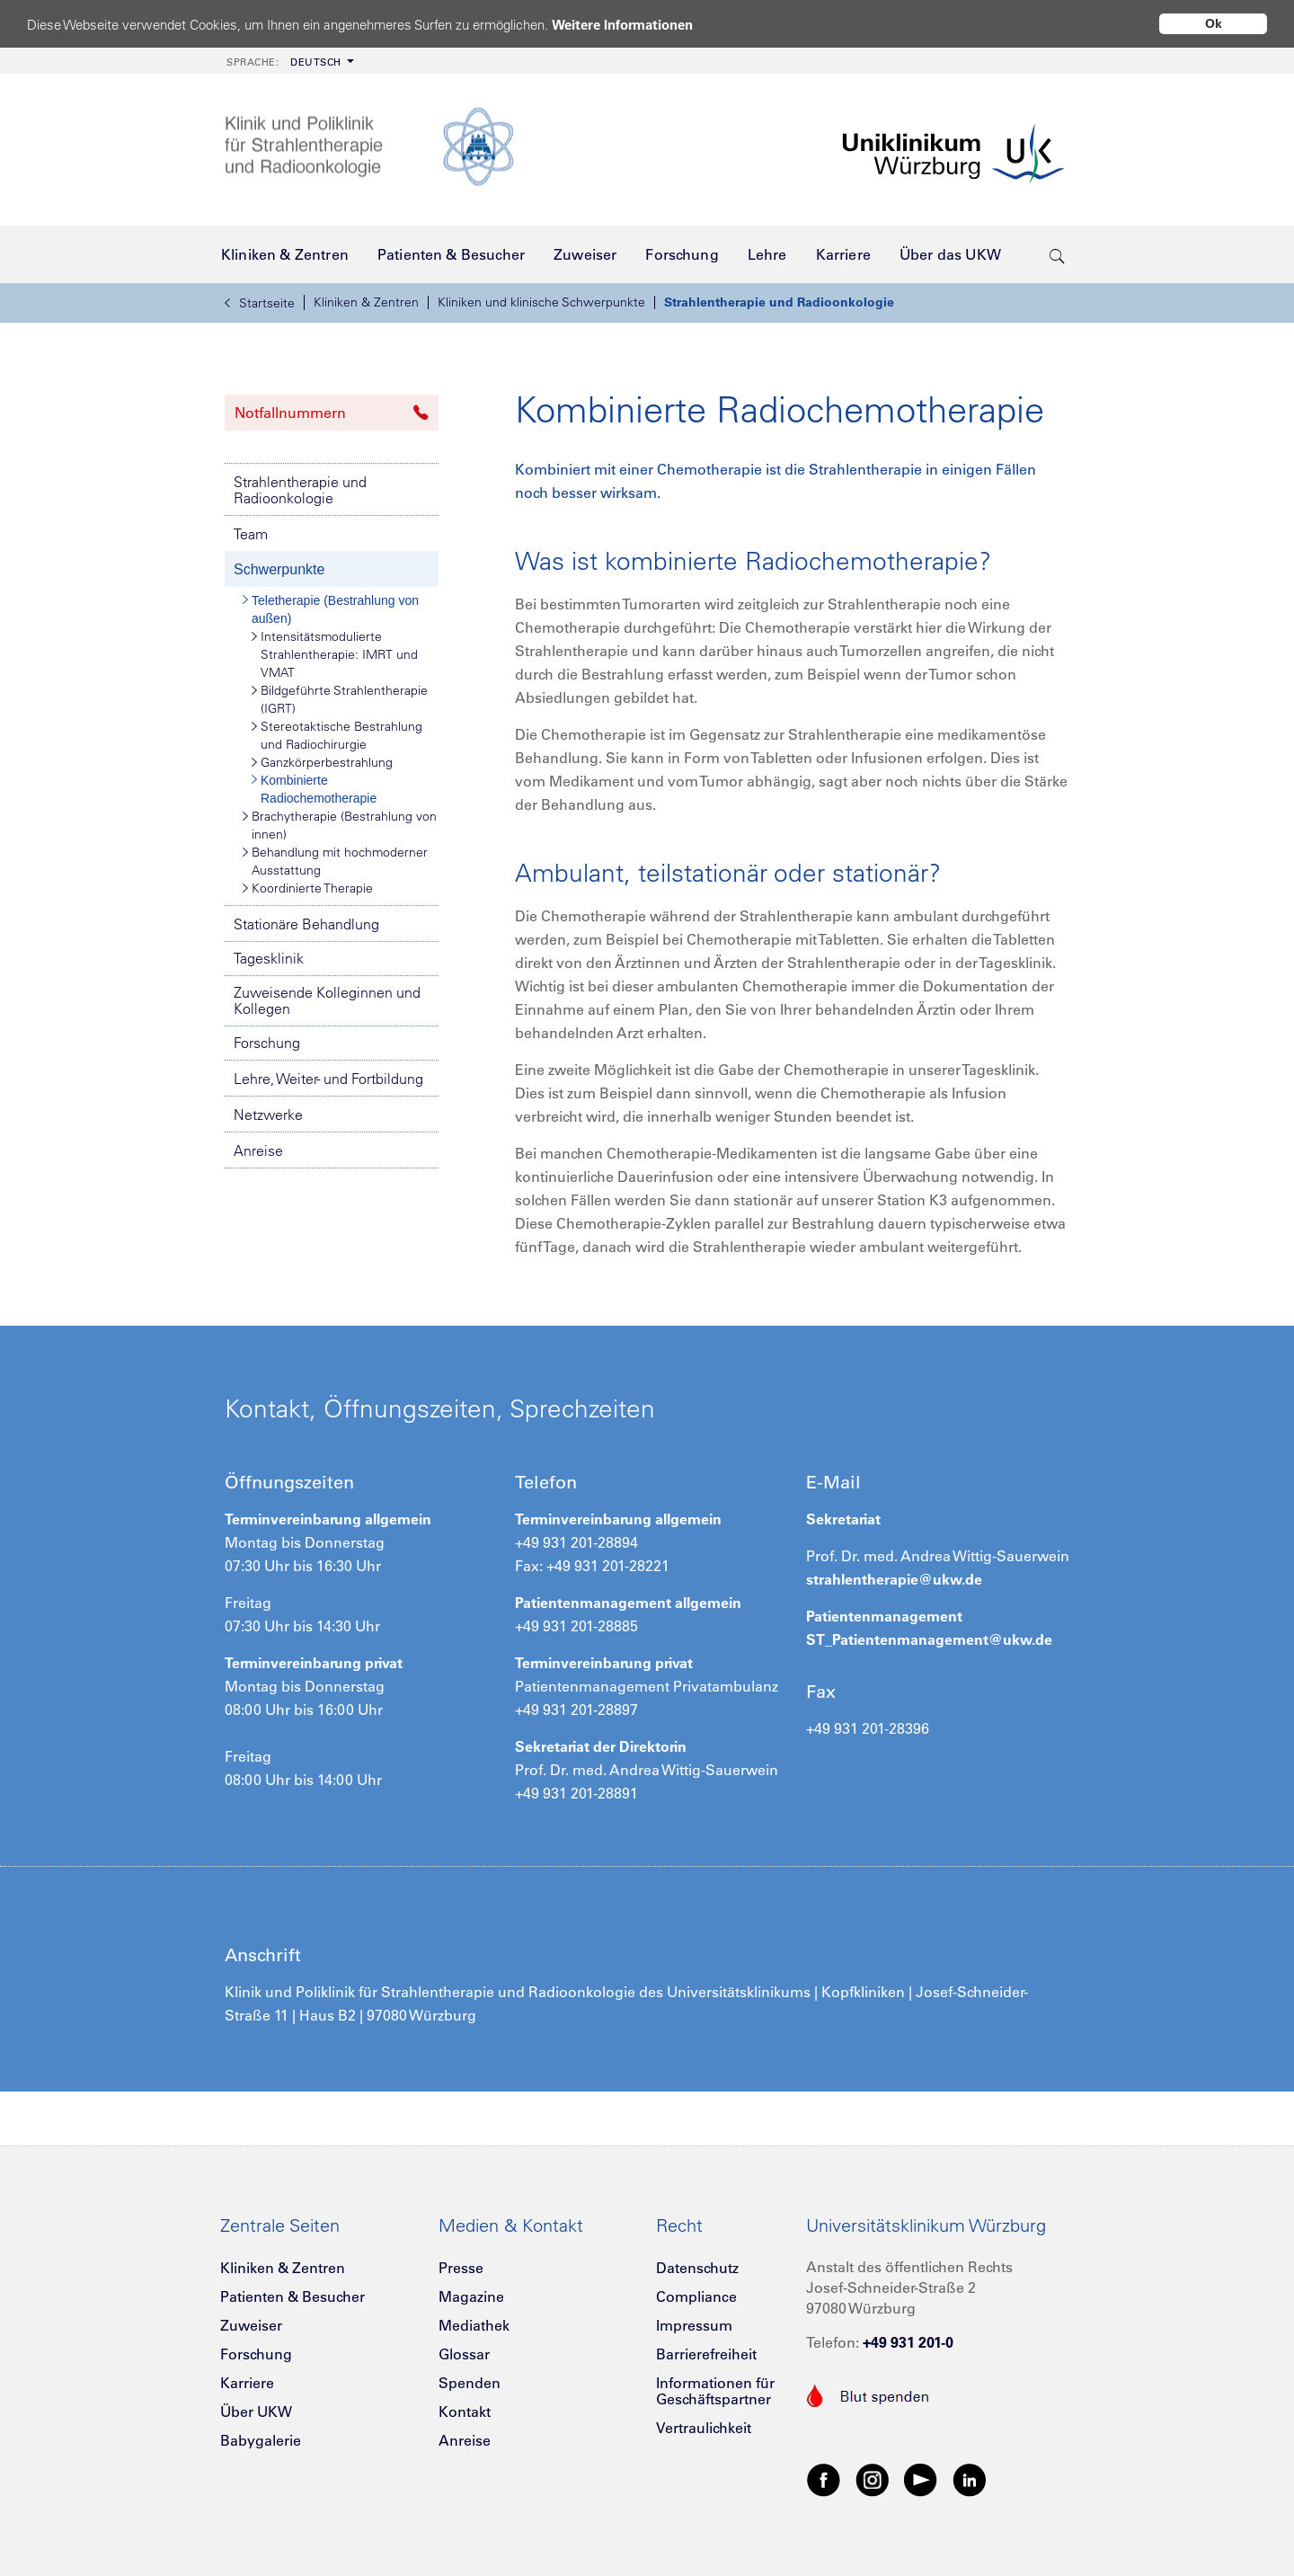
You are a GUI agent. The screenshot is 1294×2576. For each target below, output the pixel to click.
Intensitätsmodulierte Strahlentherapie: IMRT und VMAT (335, 653)
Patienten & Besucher (292, 2296)
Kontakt (465, 2412)
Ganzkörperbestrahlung (322, 762)
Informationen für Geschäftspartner (715, 2391)
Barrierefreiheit (706, 2354)
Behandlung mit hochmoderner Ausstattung (335, 860)
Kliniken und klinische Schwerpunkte (541, 302)
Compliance (696, 2296)
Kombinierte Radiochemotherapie (314, 788)
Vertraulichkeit (703, 2428)
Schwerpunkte (279, 569)
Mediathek (474, 2325)
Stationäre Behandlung (306, 924)
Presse (461, 2268)
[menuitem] (288, 61)
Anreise (258, 1150)
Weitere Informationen (622, 24)
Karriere (247, 2383)
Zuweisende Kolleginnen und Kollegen (327, 1000)
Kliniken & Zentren (366, 302)
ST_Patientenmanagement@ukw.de (929, 1639)
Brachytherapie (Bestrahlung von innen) (340, 824)
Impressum (694, 2325)
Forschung (267, 1043)
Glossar (464, 2354)
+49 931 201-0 (908, 2342)
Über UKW (256, 2412)
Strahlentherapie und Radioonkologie (779, 302)
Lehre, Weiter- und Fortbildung (328, 1079)
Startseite (260, 303)
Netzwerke (268, 1115)
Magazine (471, 2296)
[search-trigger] (1057, 254)
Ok (1213, 23)
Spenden (470, 2383)
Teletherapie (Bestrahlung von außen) (331, 608)
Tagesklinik (269, 958)
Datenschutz (697, 2268)
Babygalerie (260, 2440)
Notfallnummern (332, 412)
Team (251, 534)
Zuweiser (251, 2325)
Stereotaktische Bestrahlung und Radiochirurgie (337, 734)
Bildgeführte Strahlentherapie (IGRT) (340, 698)
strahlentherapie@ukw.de (894, 1579)
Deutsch (283, 62)
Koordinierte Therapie (308, 888)
